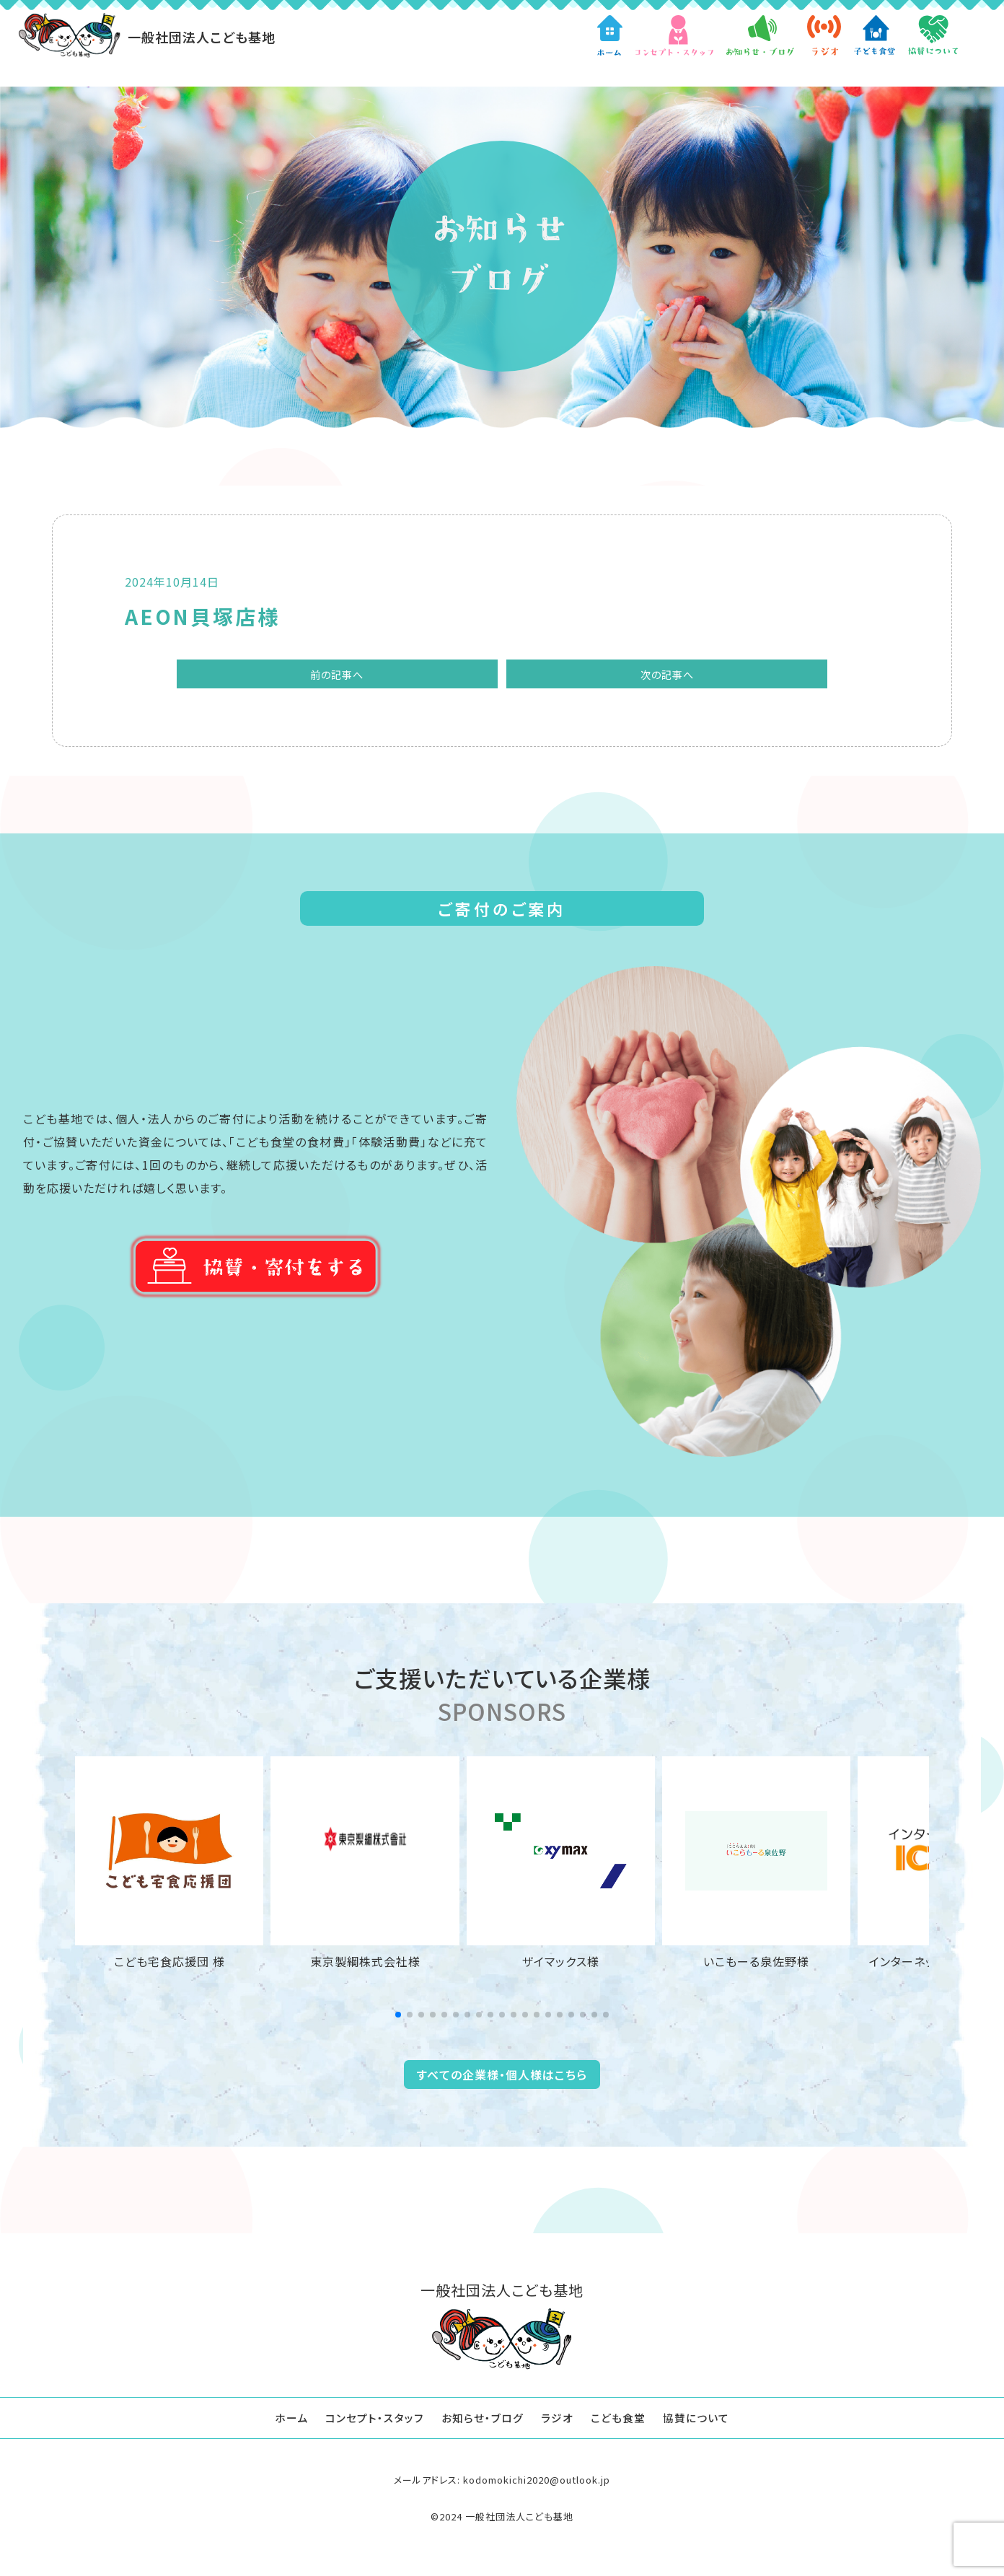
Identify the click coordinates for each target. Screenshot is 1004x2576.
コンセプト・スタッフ (368, 2424)
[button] (398, 2021)
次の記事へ (616, 677)
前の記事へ (388, 677)
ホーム (282, 2424)
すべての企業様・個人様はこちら (502, 2081)
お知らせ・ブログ (481, 2424)
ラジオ (559, 2424)
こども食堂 (623, 2424)
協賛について (704, 2424)
